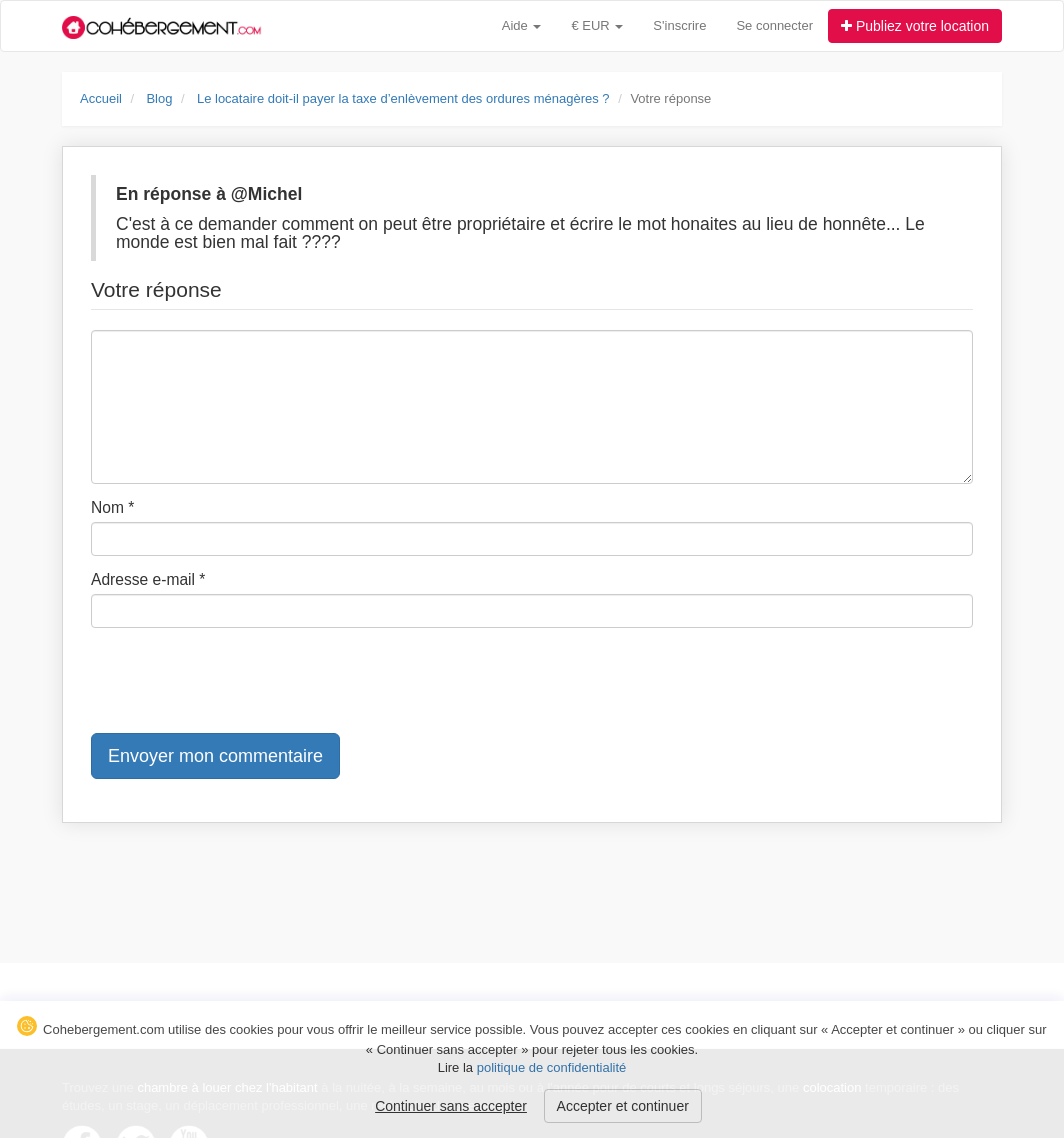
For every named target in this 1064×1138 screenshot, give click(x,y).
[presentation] (243, 682)
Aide (522, 25)
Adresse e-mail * (148, 579)
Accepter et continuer (623, 1106)
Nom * (112, 507)
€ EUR (597, 25)
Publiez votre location (915, 26)
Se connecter (774, 25)
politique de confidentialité (552, 1067)
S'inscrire (679, 25)
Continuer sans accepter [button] (451, 1106)
